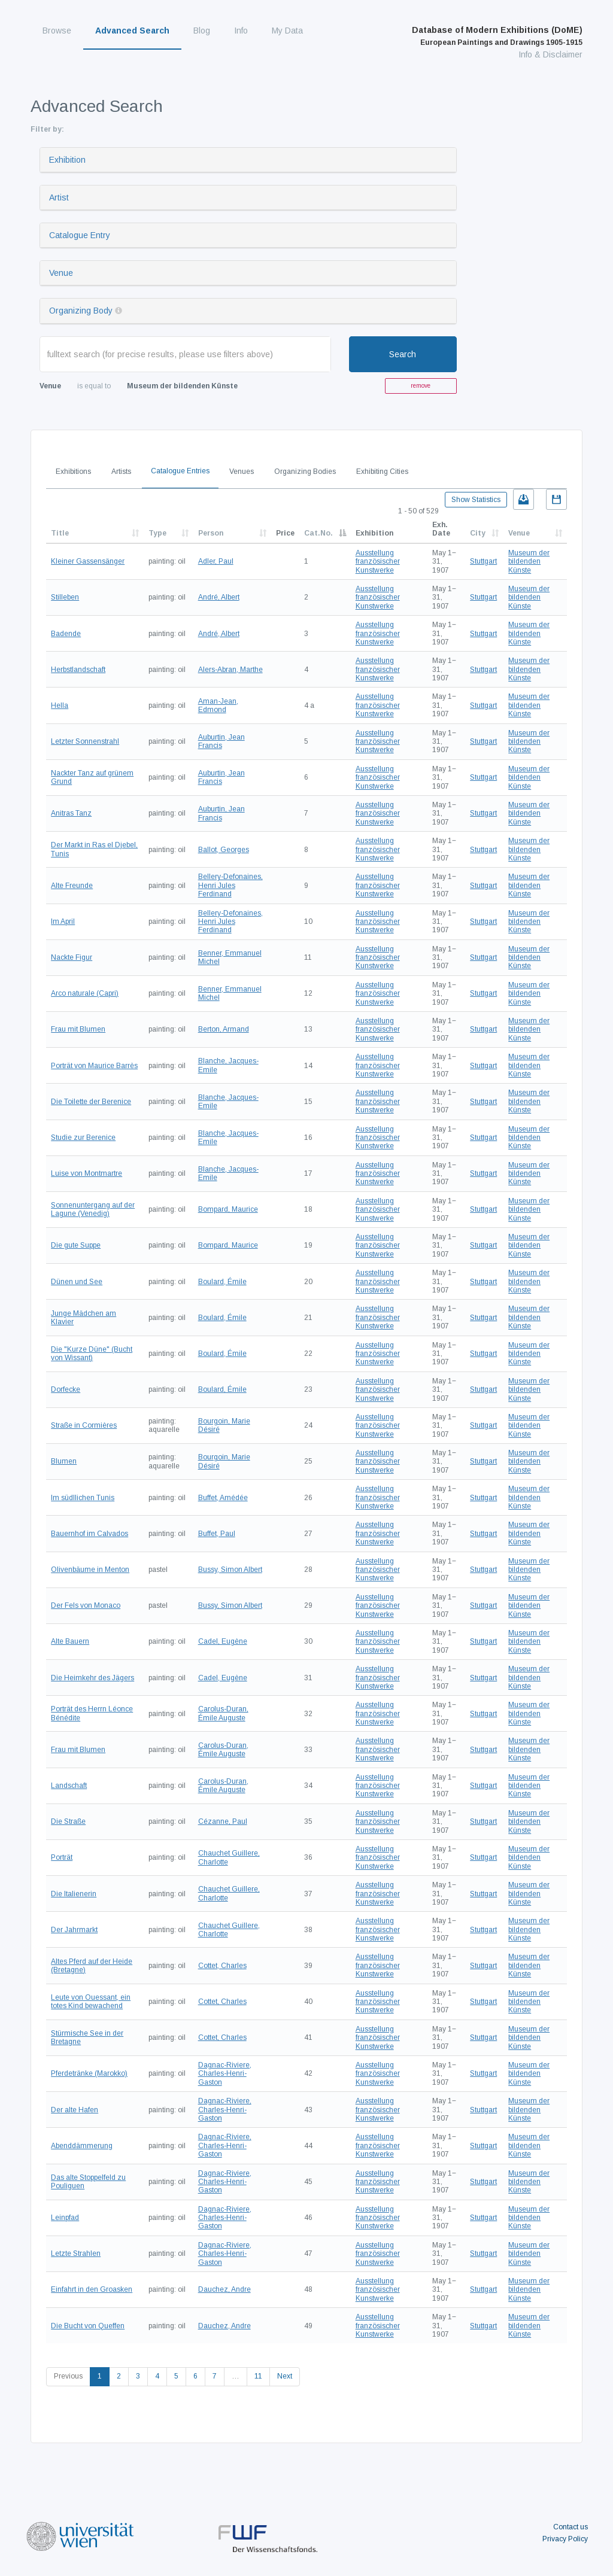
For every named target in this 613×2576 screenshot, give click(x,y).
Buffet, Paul (216, 1533)
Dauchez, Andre (224, 2289)
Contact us (570, 2527)
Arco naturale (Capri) (85, 993)
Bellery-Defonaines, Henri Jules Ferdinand (230, 885)
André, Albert (218, 597)
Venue (61, 273)
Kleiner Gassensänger (88, 561)
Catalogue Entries (180, 471)
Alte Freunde (72, 885)
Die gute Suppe (76, 1245)
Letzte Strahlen (76, 2253)
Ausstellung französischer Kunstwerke (378, 561)
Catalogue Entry (79, 235)
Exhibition (67, 160)
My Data (287, 30)
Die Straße (68, 1821)
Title (60, 533)
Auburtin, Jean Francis (221, 741)
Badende (66, 633)
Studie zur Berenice (83, 1137)
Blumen (64, 1461)
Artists (121, 471)
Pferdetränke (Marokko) (89, 2073)
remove (420, 385)
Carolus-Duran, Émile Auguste (223, 1713)
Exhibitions (73, 471)
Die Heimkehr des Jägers (92, 1678)
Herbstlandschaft (78, 669)
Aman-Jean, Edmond (218, 705)
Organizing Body (81, 310)
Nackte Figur (71, 957)
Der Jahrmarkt (74, 1930)
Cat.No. (318, 533)
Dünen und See (76, 1282)
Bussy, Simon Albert (230, 1569)
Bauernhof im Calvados (89, 1533)
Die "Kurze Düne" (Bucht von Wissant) (91, 1353)
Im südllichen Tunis (82, 1498)
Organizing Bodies (305, 471)
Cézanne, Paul (222, 1821)
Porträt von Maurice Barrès (94, 1066)
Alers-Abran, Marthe (230, 669)
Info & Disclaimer (550, 54)
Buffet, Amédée (223, 1498)
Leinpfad (65, 2217)
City (477, 533)
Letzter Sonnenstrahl (85, 741)
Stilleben (65, 597)
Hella (59, 705)
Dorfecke (65, 1389)
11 (258, 2376)
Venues (241, 471)
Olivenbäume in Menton (90, 1569)
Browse (57, 30)
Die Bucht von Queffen (88, 2326)
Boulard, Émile (222, 1282)
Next (284, 2376)
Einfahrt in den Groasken (91, 2289)
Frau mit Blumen (78, 1029)
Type (157, 533)
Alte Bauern (70, 1641)
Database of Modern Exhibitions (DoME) (497, 36)
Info (241, 30)
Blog (201, 30)
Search (402, 354)
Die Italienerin (73, 1894)
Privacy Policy (565, 2539)
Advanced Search (132, 30)
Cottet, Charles (222, 1965)
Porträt (61, 1857)
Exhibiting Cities (382, 471)
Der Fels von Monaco (85, 1605)
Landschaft (69, 1785)
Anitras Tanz (71, 813)
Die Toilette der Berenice (91, 1101)
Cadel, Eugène (222, 1641)
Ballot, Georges (223, 850)
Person (210, 533)
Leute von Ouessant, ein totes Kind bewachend (91, 2001)
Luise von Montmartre (86, 1173)
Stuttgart (483, 561)
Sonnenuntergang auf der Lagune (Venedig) (93, 1209)
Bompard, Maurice (228, 1209)
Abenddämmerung (82, 2146)
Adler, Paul (215, 561)
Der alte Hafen (74, 2110)
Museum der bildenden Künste (529, 561)
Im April (63, 921)
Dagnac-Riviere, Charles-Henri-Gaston (224, 2074)
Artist (59, 197)
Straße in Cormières (84, 1425)
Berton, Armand (223, 1029)
